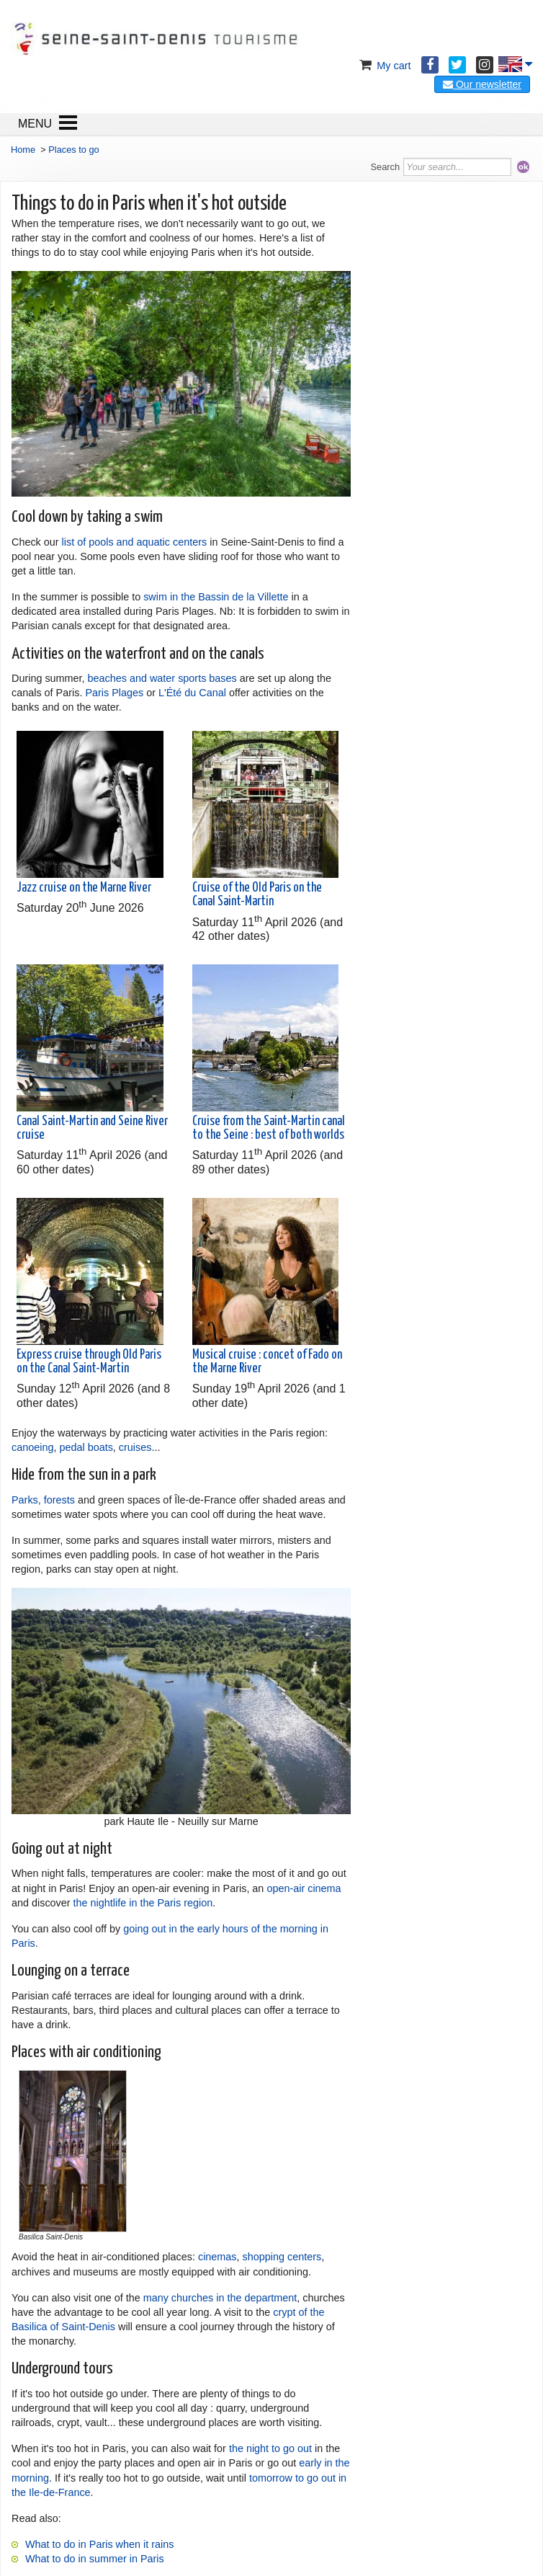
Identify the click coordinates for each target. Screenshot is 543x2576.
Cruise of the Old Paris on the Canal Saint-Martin (257, 894)
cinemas (217, 2256)
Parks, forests (43, 1500)
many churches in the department (220, 2298)
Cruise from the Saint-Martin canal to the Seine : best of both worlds (268, 1128)
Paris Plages (114, 692)
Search (385, 166)
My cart (383, 65)
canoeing (32, 1447)
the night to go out (270, 2448)
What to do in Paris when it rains (99, 2544)
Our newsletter (482, 84)
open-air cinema (303, 1888)
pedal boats (85, 1447)
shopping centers (282, 2256)
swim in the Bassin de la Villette (215, 597)
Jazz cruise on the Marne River (84, 887)
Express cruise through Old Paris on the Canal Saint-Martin (89, 1362)
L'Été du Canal (192, 692)
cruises (135, 1447)
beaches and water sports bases (162, 678)
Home (23, 149)
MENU (35, 123)
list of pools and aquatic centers (134, 542)
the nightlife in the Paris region (143, 1903)
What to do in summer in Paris (94, 2558)
